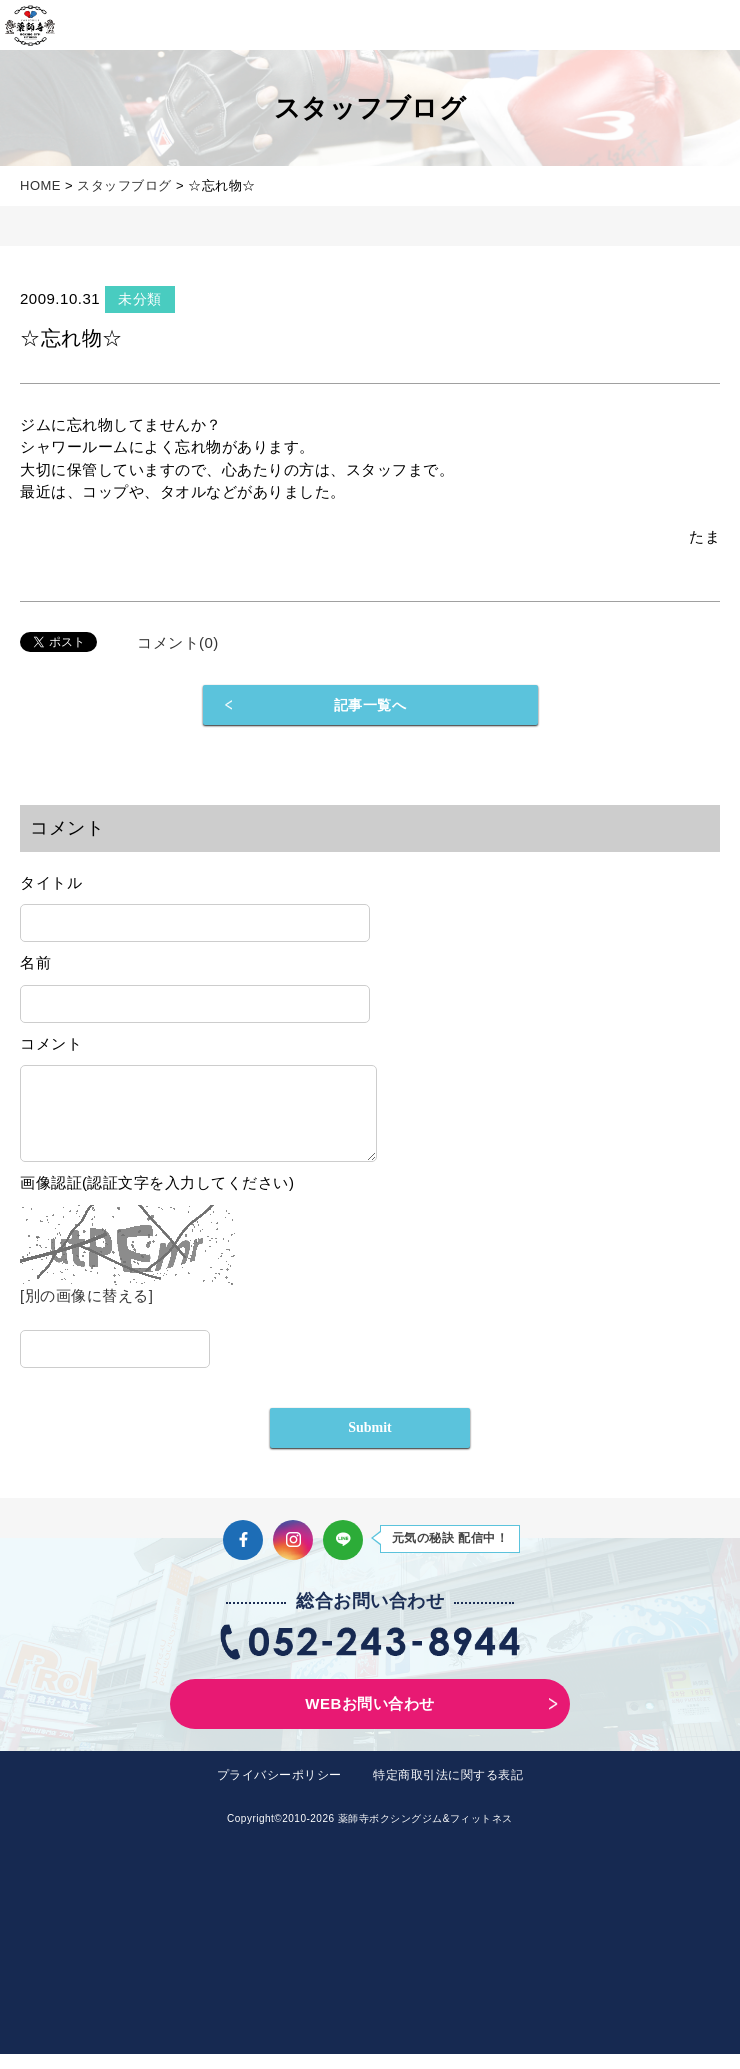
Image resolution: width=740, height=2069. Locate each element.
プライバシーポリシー (279, 1790)
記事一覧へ (370, 705)
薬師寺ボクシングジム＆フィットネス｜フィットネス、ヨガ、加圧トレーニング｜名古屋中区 (30, 25)
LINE (343, 1555)
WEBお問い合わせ (370, 1718)
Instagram (293, 1555)
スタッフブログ (124, 185)
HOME (40, 185)
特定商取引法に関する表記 (448, 1790)
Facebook (243, 1555)
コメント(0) (178, 642)
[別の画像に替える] (86, 1310)
